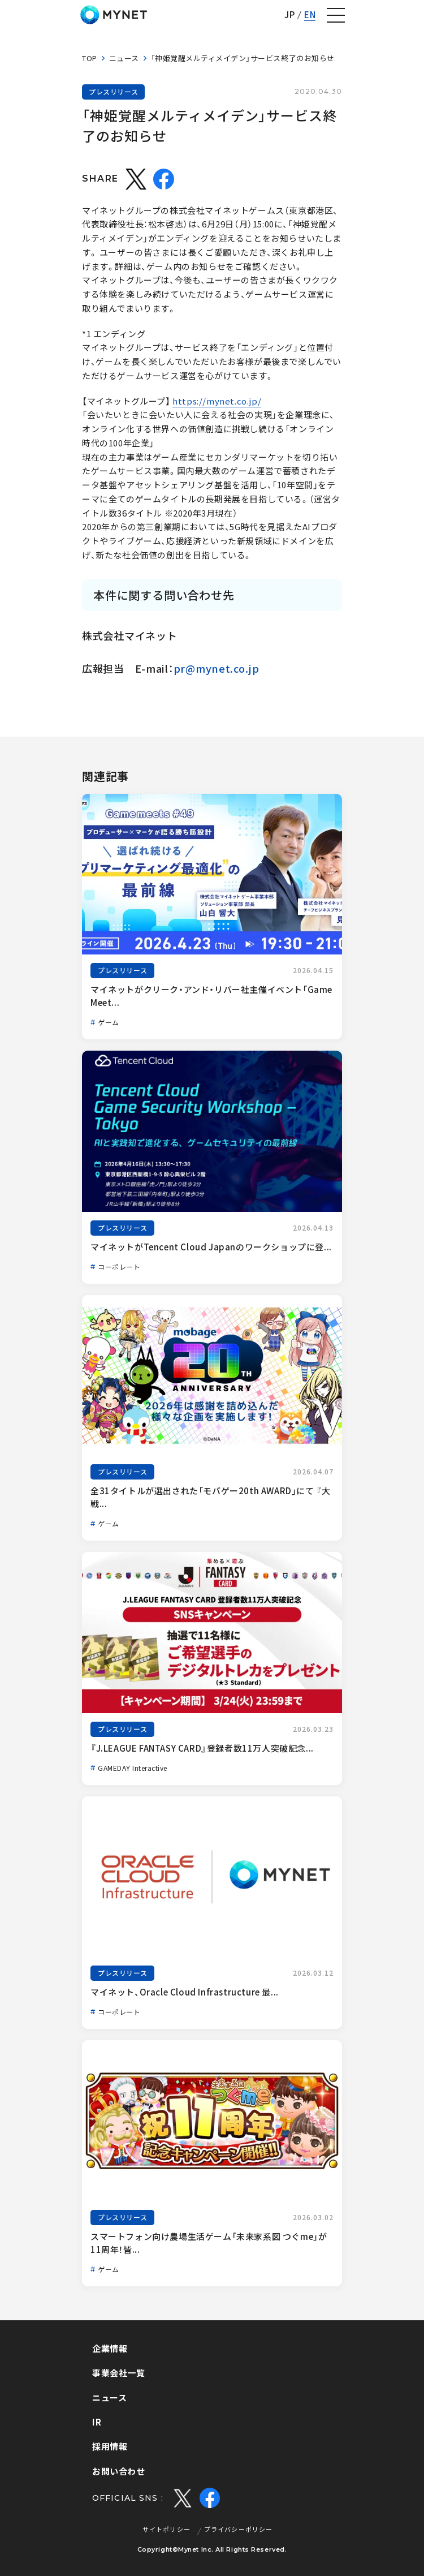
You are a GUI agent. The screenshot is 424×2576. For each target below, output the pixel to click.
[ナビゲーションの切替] (336, 15)
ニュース (124, 58)
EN (309, 15)
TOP (89, 58)
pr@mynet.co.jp (216, 668)
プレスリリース (113, 92)
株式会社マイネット (113, 14)
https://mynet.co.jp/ (216, 401)
